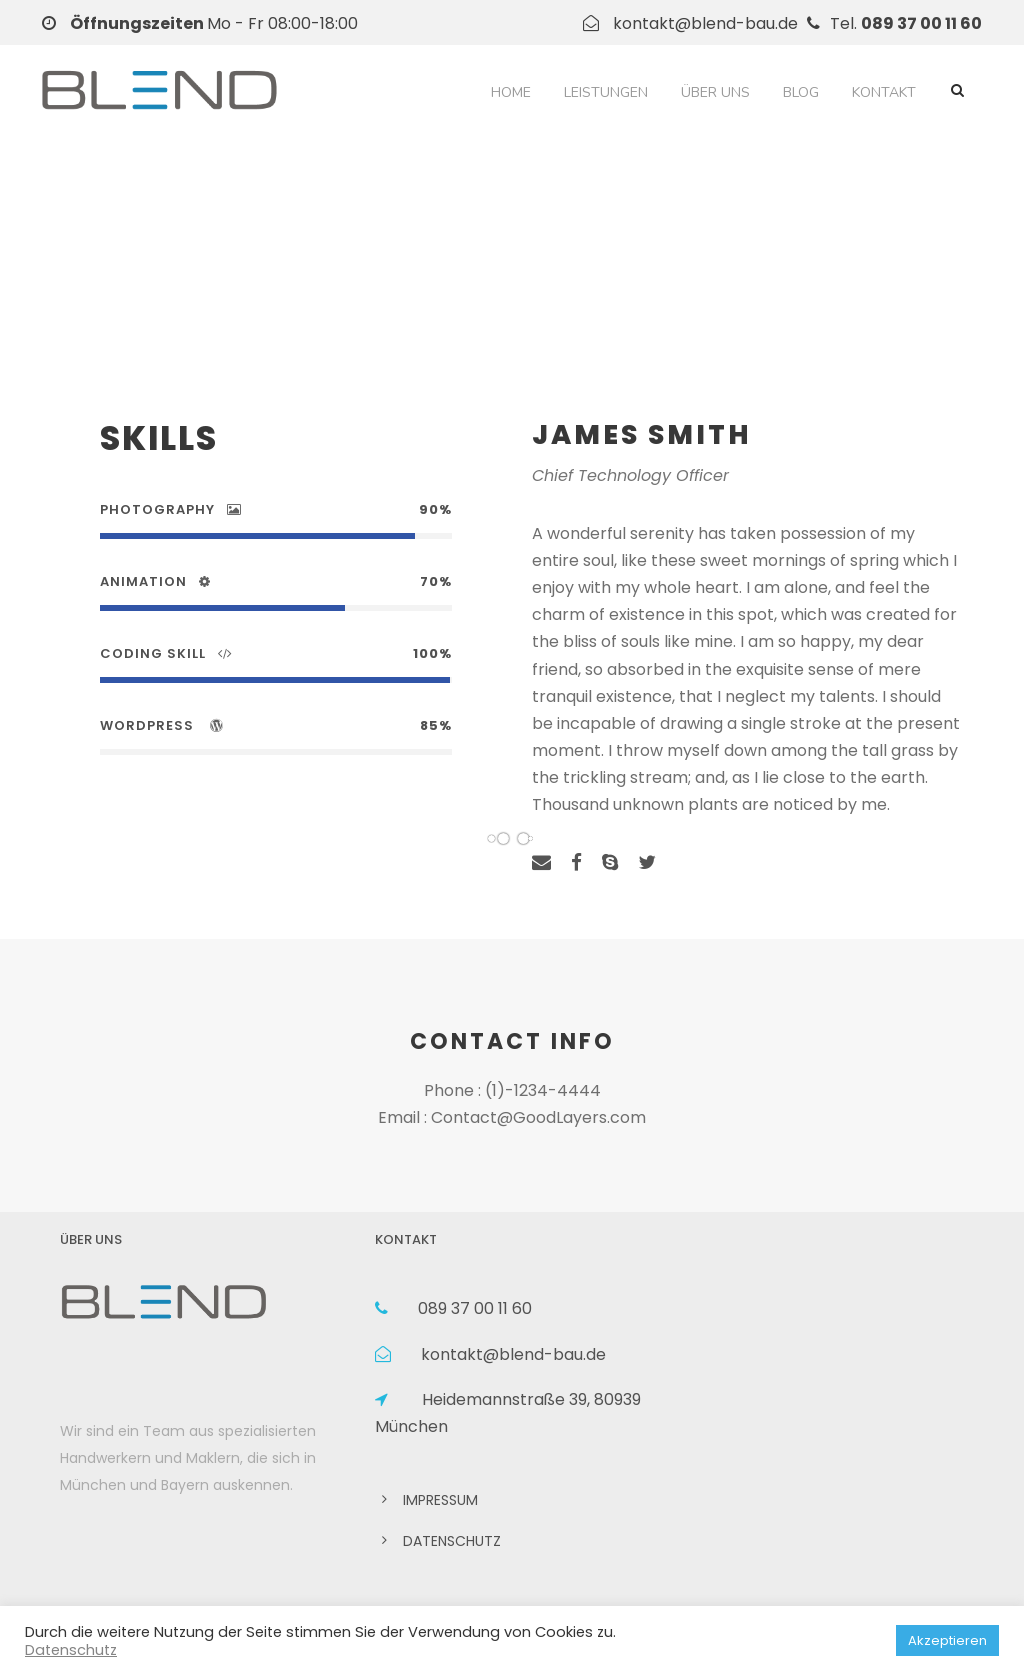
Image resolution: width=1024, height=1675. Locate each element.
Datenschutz (71, 1650)
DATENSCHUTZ (452, 1541)
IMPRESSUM (440, 1500)
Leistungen (606, 92)
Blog (801, 92)
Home (511, 92)
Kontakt (884, 92)
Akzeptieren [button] (947, 1640)
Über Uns (715, 92)
